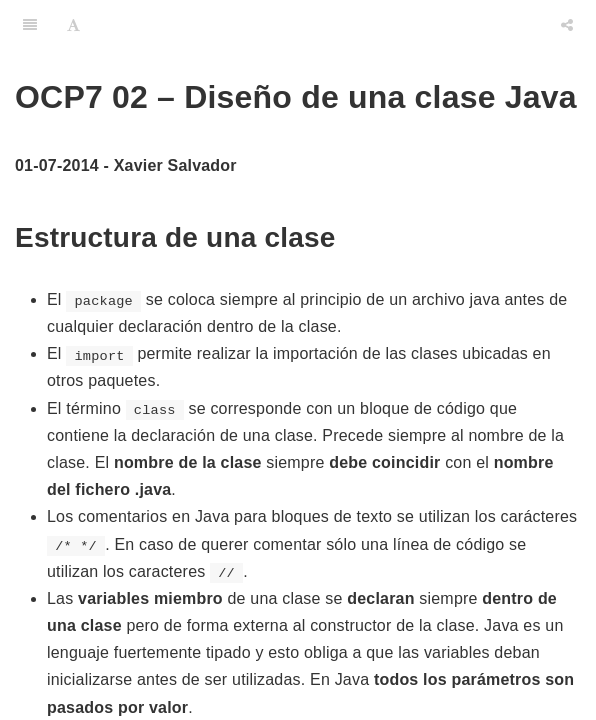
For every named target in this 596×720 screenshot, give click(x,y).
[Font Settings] (73, 25)
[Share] (567, 25)
